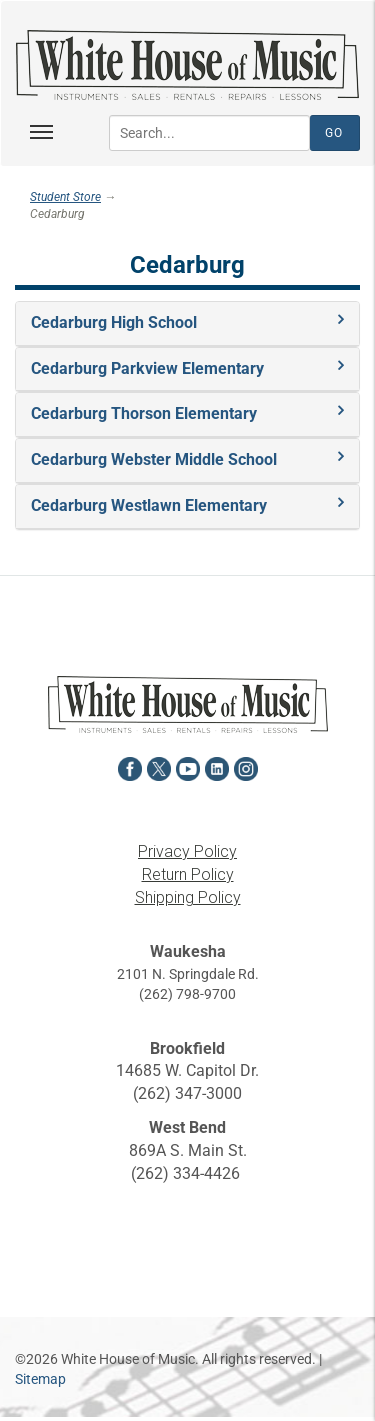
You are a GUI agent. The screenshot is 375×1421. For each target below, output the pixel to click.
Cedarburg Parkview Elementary (147, 368)
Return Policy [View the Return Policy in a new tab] (188, 874)
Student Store (65, 197)
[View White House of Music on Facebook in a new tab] (130, 766)
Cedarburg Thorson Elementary (144, 413)
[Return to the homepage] (187, 65)
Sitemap (40, 1379)
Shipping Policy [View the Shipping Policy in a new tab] (188, 897)
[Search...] (209, 133)
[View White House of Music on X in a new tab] (159, 766)
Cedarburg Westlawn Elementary (149, 505)
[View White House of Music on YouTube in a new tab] (188, 766)
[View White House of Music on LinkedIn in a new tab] (217, 766)
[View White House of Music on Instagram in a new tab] (246, 766)
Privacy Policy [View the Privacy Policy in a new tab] (187, 851)
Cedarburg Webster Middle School (154, 459)
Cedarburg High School (114, 322)
